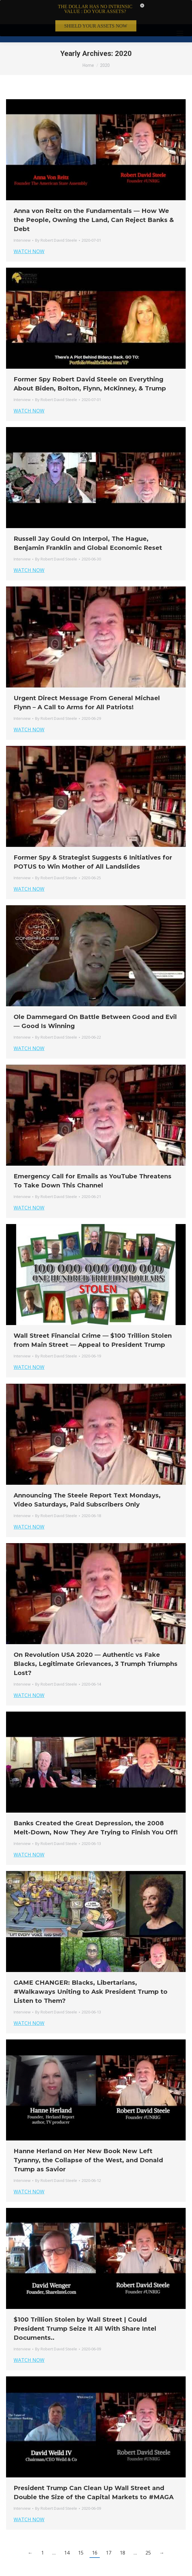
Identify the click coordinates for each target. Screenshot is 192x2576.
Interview (22, 216)
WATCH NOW (29, 227)
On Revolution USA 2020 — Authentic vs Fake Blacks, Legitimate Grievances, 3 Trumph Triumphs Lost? (95, 1640)
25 (148, 2528)
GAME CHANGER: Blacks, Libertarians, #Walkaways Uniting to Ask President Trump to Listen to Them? (91, 1967)
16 (94, 2528)
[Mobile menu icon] (180, 9)
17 (108, 2528)
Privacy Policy (101, 2569)
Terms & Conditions (67, 2569)
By (56, 216)
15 (80, 2528)
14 (67, 2528)
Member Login (130, 2569)
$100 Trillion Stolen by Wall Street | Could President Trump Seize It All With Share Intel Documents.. (85, 2304)
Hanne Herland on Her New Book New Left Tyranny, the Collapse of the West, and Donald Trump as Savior (88, 2136)
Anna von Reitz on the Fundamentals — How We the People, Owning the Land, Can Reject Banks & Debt (94, 196)
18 (122, 2528)
